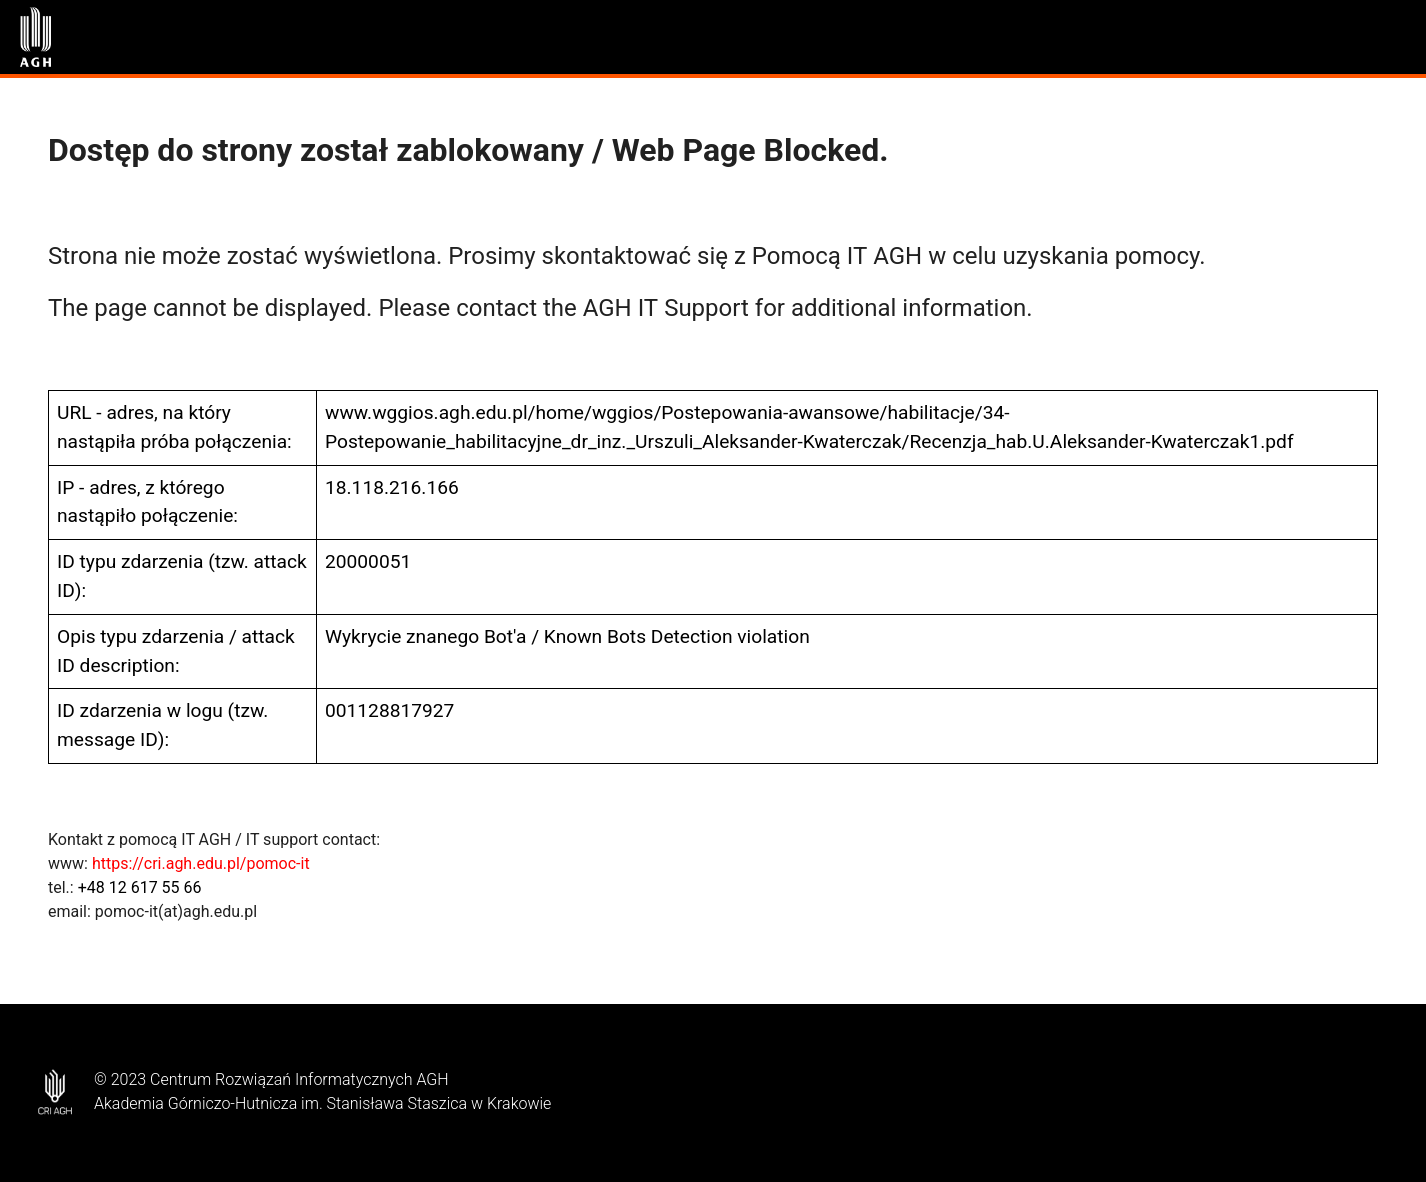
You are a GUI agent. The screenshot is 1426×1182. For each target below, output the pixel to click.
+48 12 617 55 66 (140, 887)
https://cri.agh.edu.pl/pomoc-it (201, 863)
